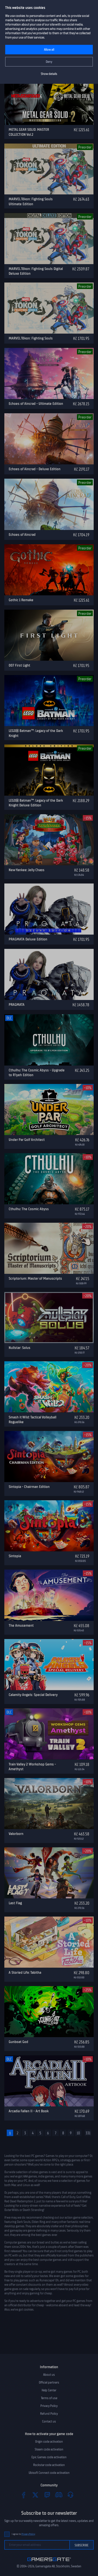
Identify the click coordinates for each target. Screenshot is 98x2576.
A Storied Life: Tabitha (25, 1972)
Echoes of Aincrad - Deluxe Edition (34, 469)
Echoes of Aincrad (22, 534)
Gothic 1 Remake (21, 600)
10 (78, 2133)
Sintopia (15, 1556)
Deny (49, 62)
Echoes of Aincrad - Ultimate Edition (36, 403)
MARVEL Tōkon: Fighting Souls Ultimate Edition (31, 201)
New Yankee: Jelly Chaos (26, 869)
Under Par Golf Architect (27, 1139)
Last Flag (15, 1903)
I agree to (23, 2534)
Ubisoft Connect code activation (49, 2473)
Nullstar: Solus (19, 1347)
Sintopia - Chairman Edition (29, 1486)
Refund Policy (49, 2413)
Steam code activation (49, 2449)
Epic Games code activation (49, 2457)
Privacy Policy (49, 2406)
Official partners (49, 2382)
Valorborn (16, 1833)
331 (88, 2133)
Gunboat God (18, 2041)
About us (49, 2375)
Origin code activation (49, 2441)
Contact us (49, 2421)
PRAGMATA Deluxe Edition (28, 939)
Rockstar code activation (49, 2465)
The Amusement (21, 1625)
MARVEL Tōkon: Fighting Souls (31, 338)
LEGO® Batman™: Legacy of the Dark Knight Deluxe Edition (36, 803)
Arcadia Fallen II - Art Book (29, 2111)
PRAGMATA (16, 1004)
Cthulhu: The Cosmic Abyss (29, 1208)
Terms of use (49, 2398)
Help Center (49, 2390)
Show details (49, 74)
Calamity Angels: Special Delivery (33, 1694)
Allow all (49, 49)
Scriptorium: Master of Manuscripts (35, 1278)
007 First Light (19, 665)
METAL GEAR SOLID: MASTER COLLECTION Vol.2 (29, 132)
